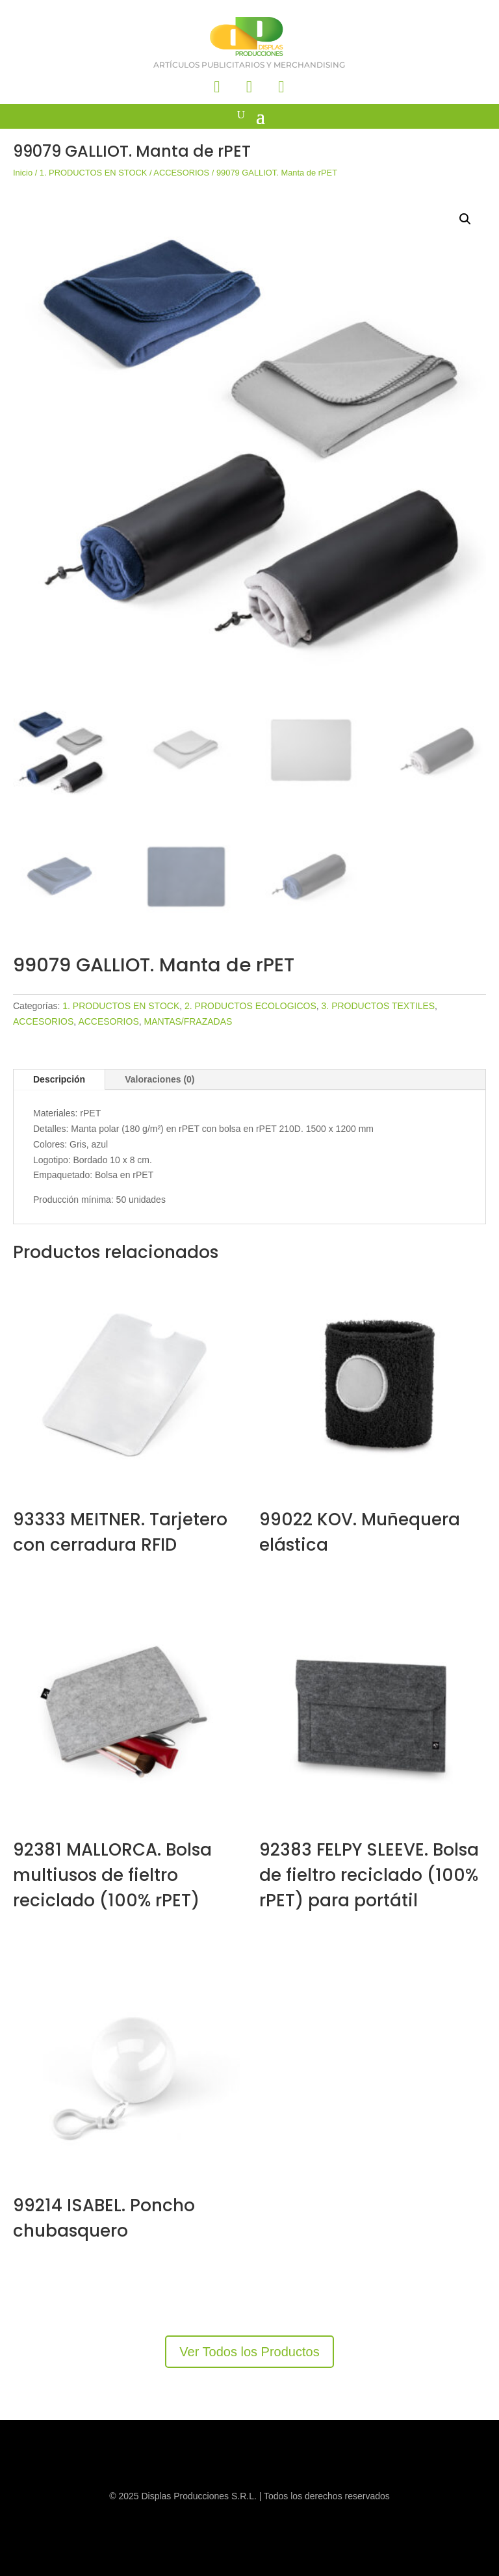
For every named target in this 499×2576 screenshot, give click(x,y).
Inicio (22, 172)
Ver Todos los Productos (249, 2352)
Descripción (59, 1079)
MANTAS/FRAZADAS (188, 1021)
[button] (465, 219)
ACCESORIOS (181, 172)
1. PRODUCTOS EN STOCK (93, 172)
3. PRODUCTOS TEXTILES (378, 1006)
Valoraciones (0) (159, 1079)
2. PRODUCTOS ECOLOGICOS (250, 1006)
